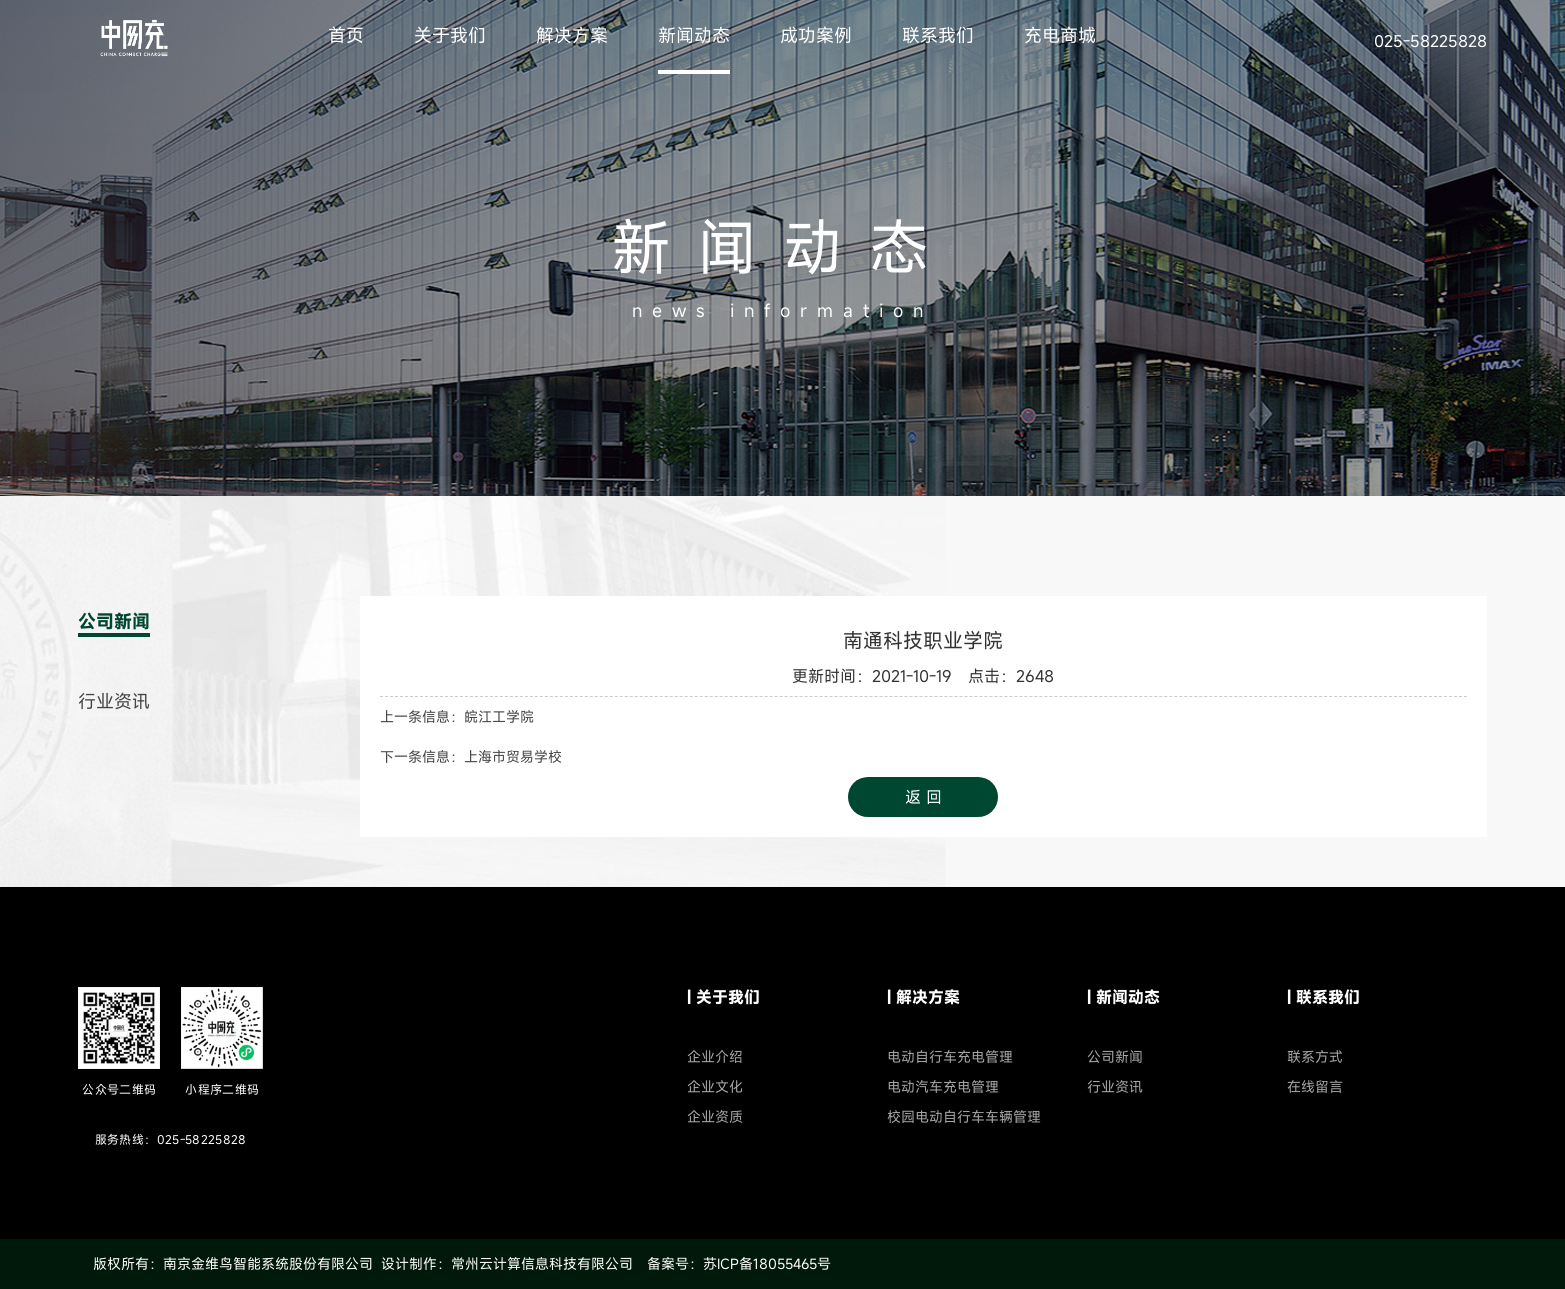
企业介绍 (715, 1056)
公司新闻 (114, 621)
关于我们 (450, 35)
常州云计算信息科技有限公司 (542, 1263)
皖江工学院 (499, 716)
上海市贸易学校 (513, 756)
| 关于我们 (723, 997)
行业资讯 (114, 701)
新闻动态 (694, 35)
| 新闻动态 (1123, 997)
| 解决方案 (923, 997)
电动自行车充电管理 (950, 1056)
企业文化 (715, 1086)
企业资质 (715, 1116)
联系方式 (1315, 1056)
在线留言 (1315, 1086)
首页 (346, 35)
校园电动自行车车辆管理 (964, 1116)
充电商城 (1060, 35)
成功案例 (816, 35)
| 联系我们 (1323, 997)
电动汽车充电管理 (943, 1086)
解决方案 (572, 35)
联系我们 (938, 35)
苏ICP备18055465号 (767, 1263)
